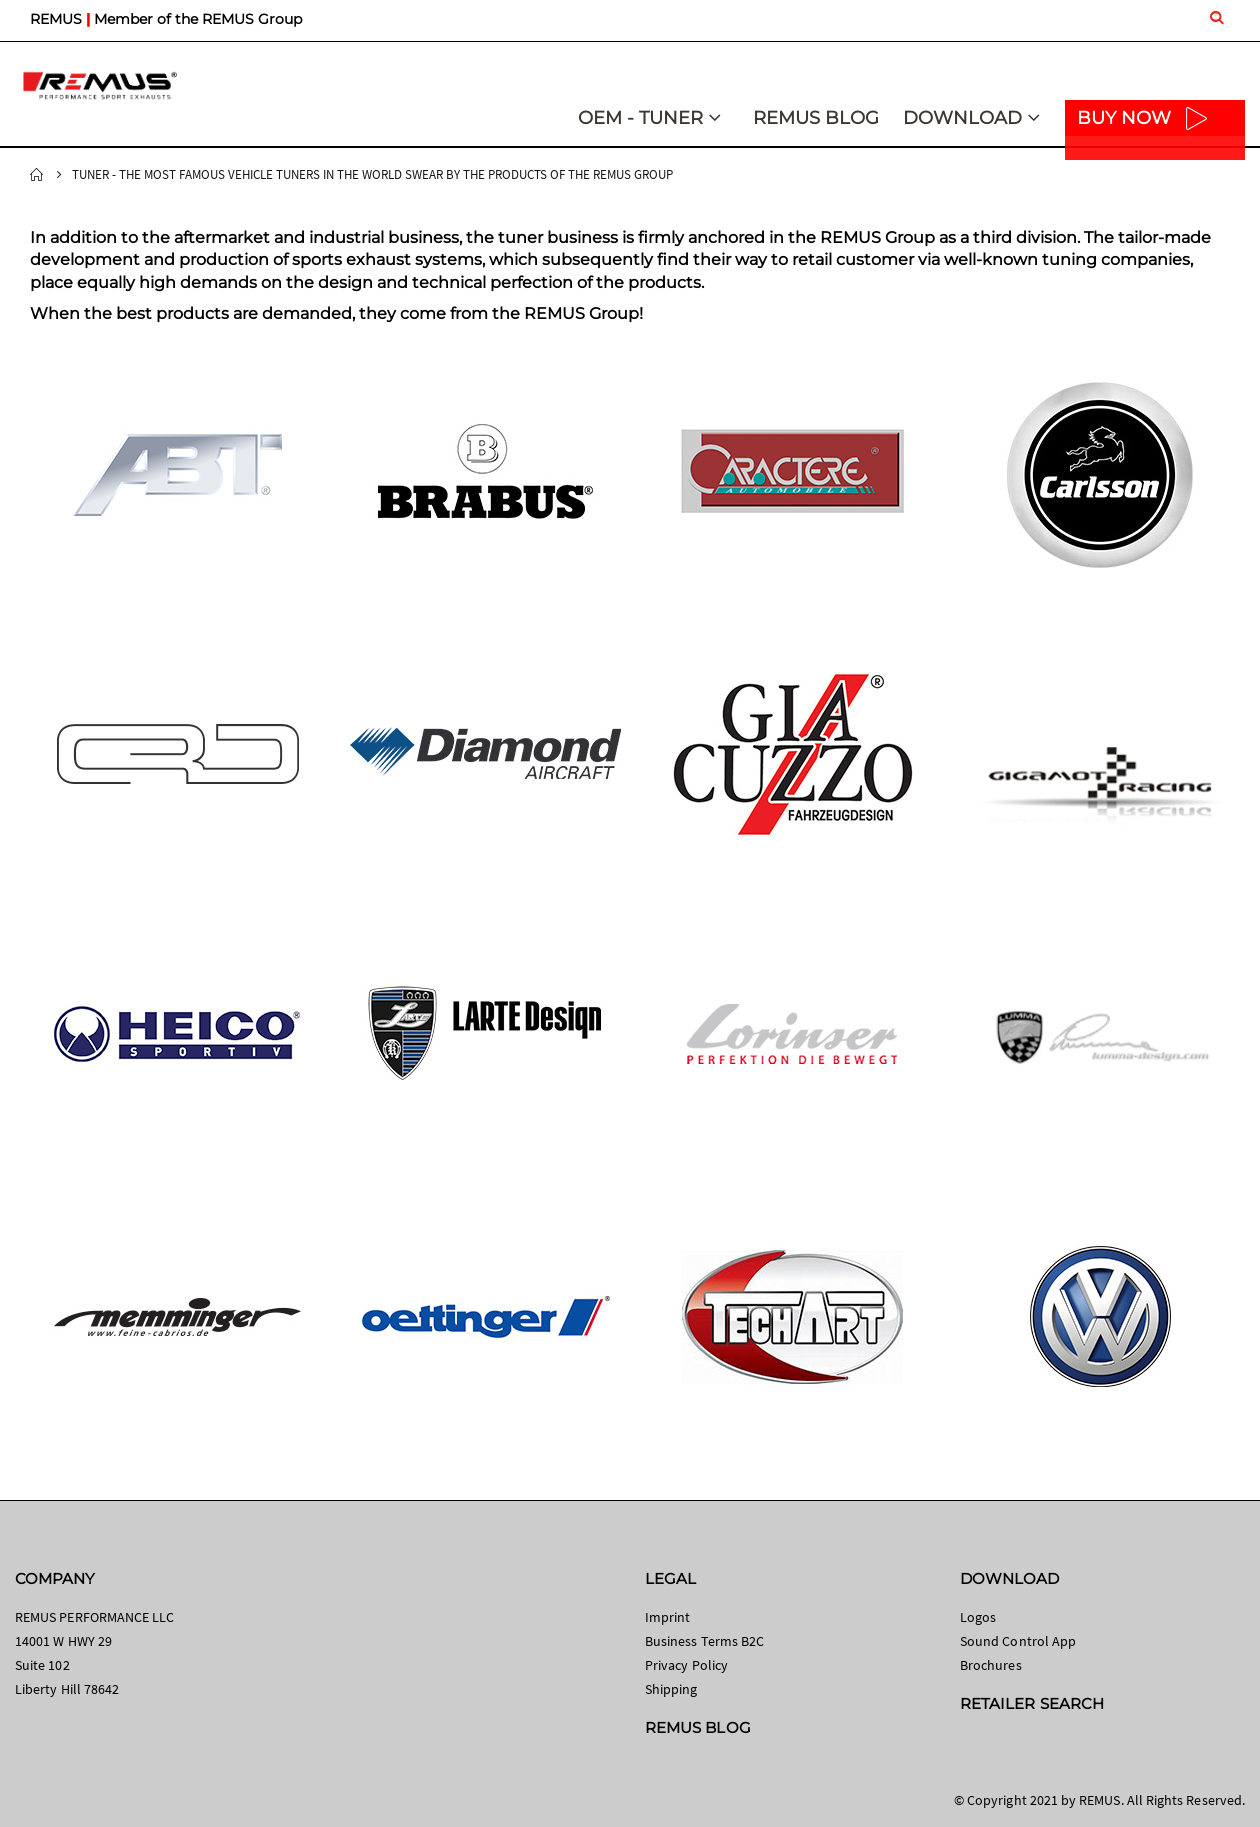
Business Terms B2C (704, 1641)
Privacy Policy (686, 1665)
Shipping (671, 1689)
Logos (978, 1617)
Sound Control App (1018, 1641)
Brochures (991, 1665)
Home (37, 175)
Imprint (667, 1617)
